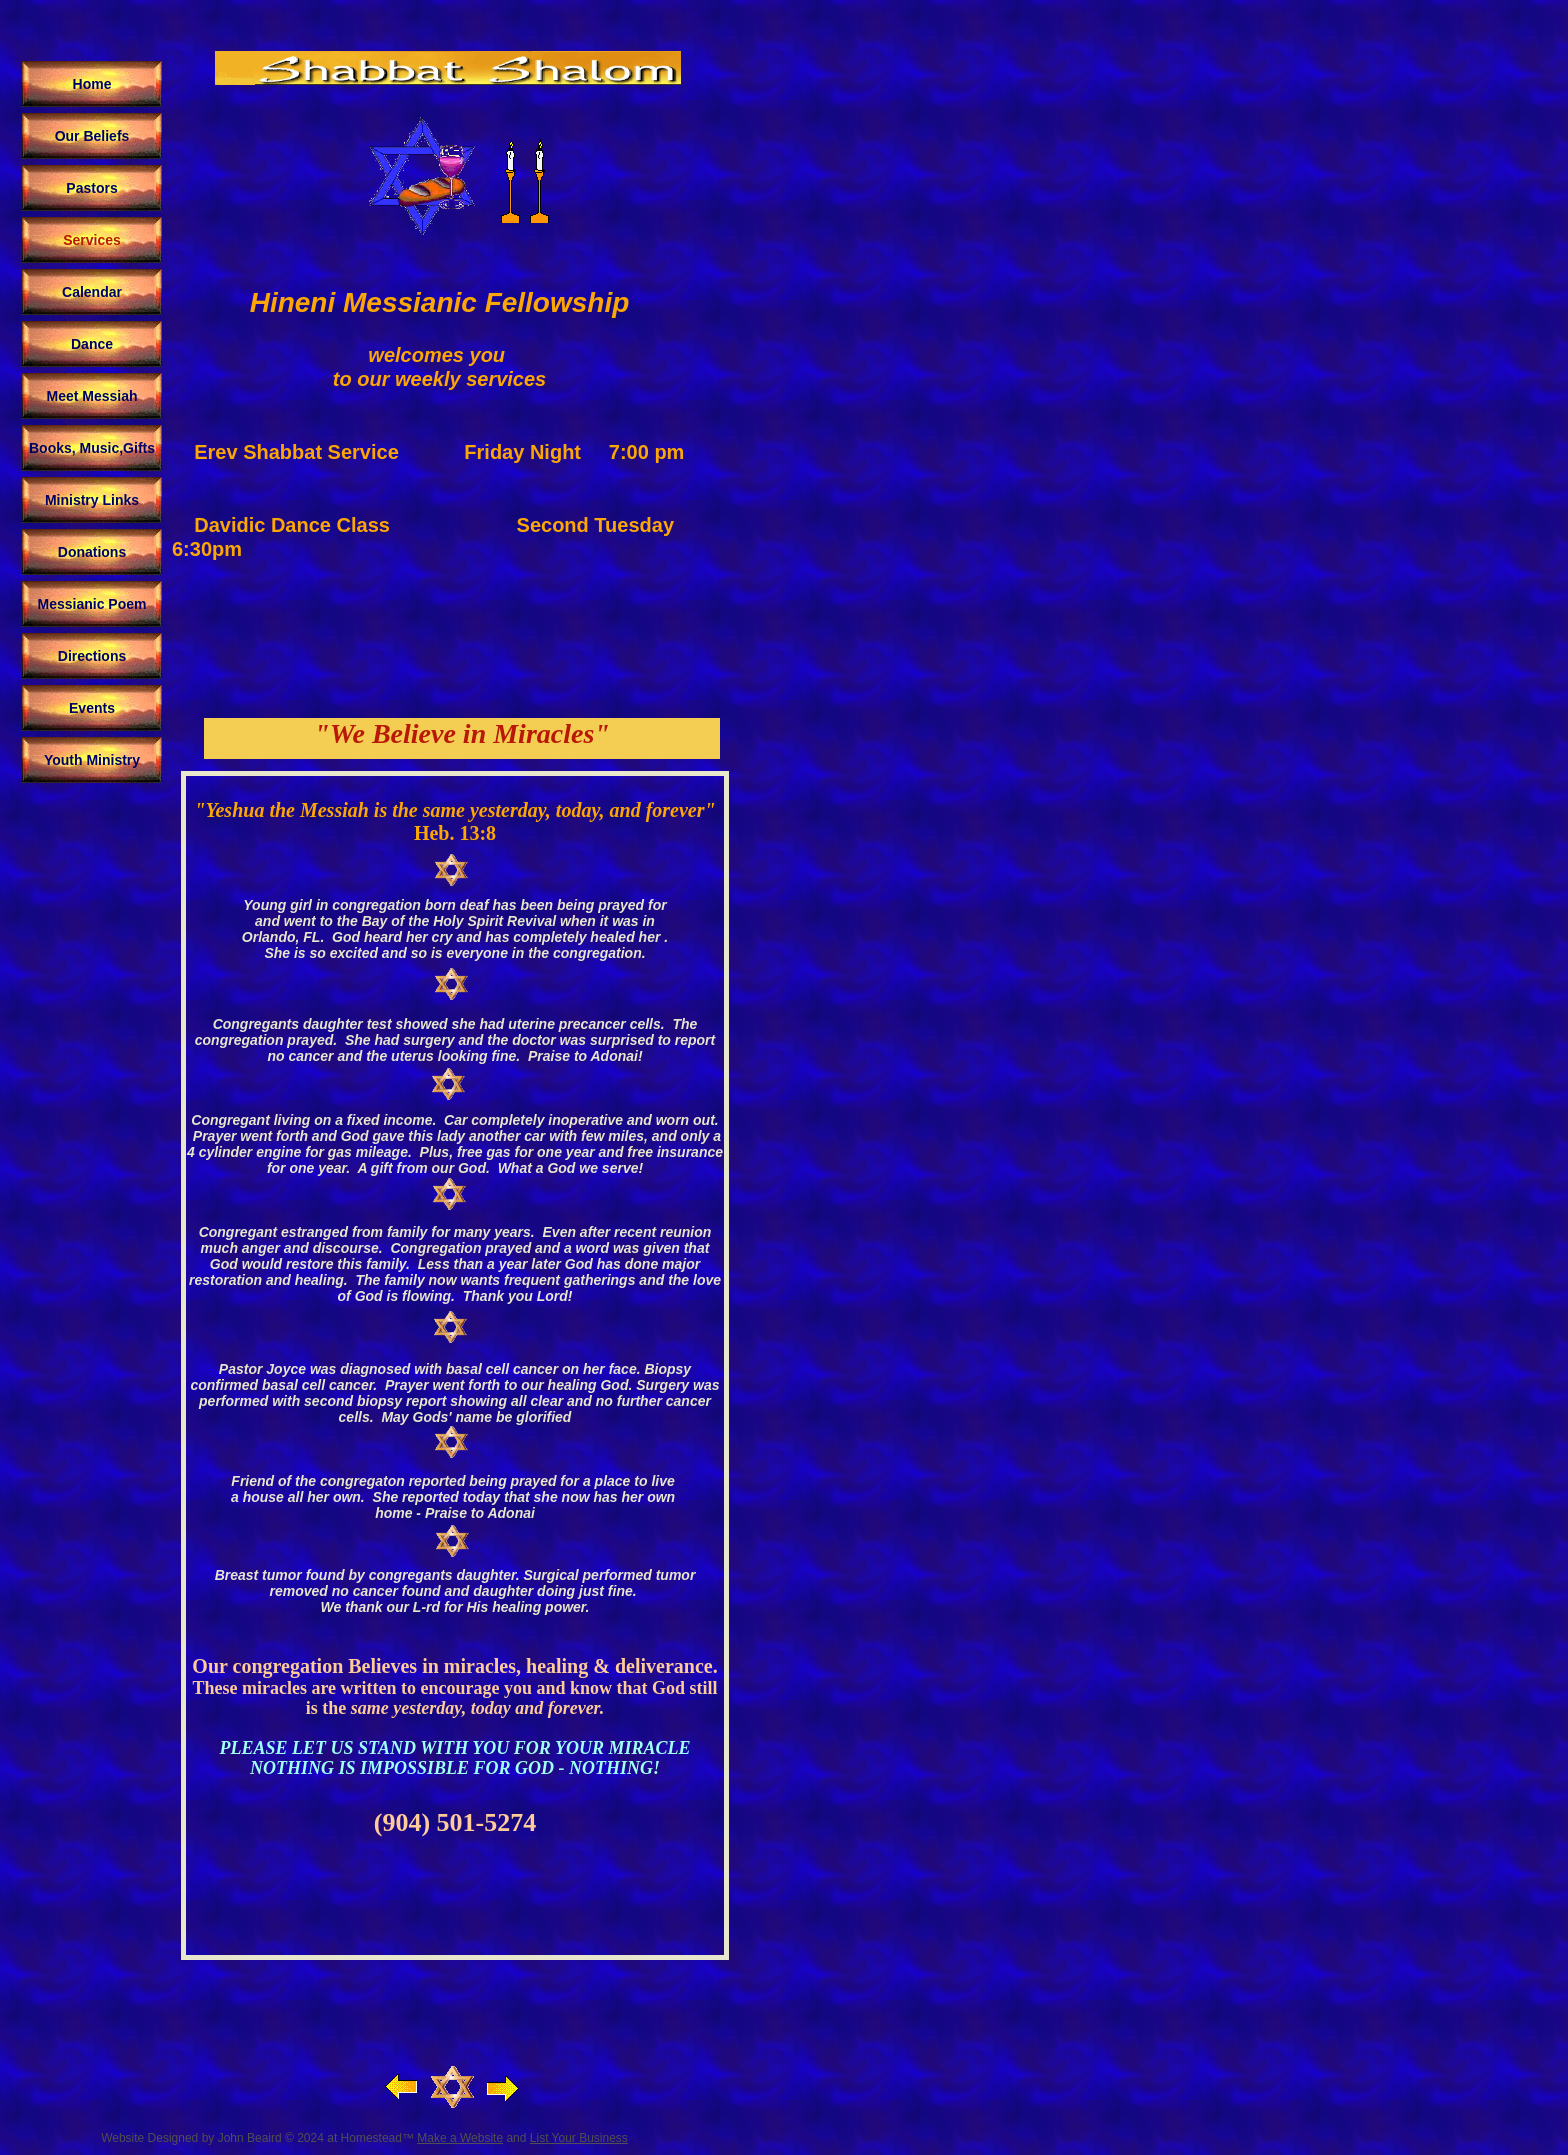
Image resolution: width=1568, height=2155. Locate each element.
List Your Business (579, 2138)
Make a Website (460, 2138)
